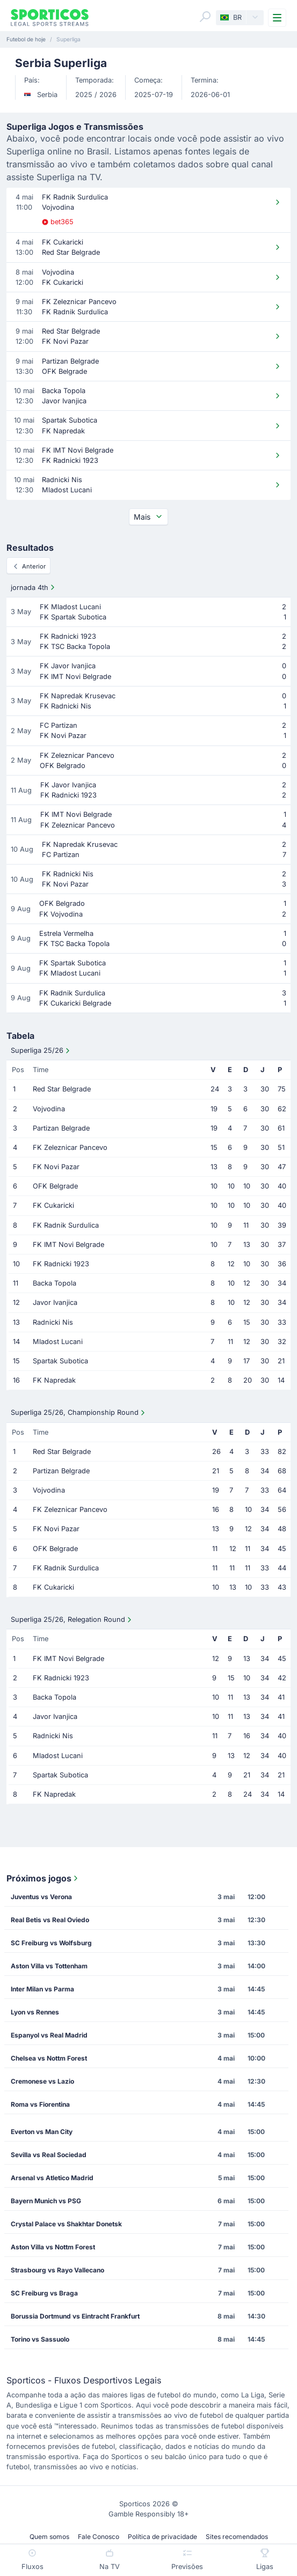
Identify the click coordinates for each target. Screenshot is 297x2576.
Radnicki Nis (53, 1322)
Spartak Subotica (60, 1361)
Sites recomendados (237, 2537)
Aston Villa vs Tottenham (49, 1966)
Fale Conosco (98, 2537)
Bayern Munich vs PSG (46, 2201)
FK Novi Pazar (56, 1167)
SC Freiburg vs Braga (44, 2293)
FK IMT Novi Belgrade (68, 1245)
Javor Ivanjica (55, 1302)
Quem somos (49, 2537)
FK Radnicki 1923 (61, 1264)
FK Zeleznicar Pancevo (70, 1147)
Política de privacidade (162, 2537)
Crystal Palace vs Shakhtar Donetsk (66, 2224)
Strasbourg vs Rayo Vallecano (57, 2270)
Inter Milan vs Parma (42, 1989)
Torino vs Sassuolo (40, 2339)
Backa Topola (54, 1283)
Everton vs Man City (42, 2132)
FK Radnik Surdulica (66, 1225)
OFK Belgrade (55, 1186)
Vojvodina (49, 1109)
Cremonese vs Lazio (42, 2081)
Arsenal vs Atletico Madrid (52, 2178)
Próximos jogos (43, 1878)
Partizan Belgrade (61, 1128)
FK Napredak (54, 1380)
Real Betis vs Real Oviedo (50, 1920)
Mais (148, 516)
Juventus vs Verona (41, 1897)
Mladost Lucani (58, 1342)
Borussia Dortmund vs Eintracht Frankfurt (75, 2316)
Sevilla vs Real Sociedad (48, 2155)
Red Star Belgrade (62, 1089)
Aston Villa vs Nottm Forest (53, 2247)
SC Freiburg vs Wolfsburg (51, 1943)
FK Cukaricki (53, 1205)
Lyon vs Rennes (35, 2012)
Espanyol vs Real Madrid (49, 2035)
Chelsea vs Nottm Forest (49, 2058)
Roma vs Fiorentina (40, 2104)
